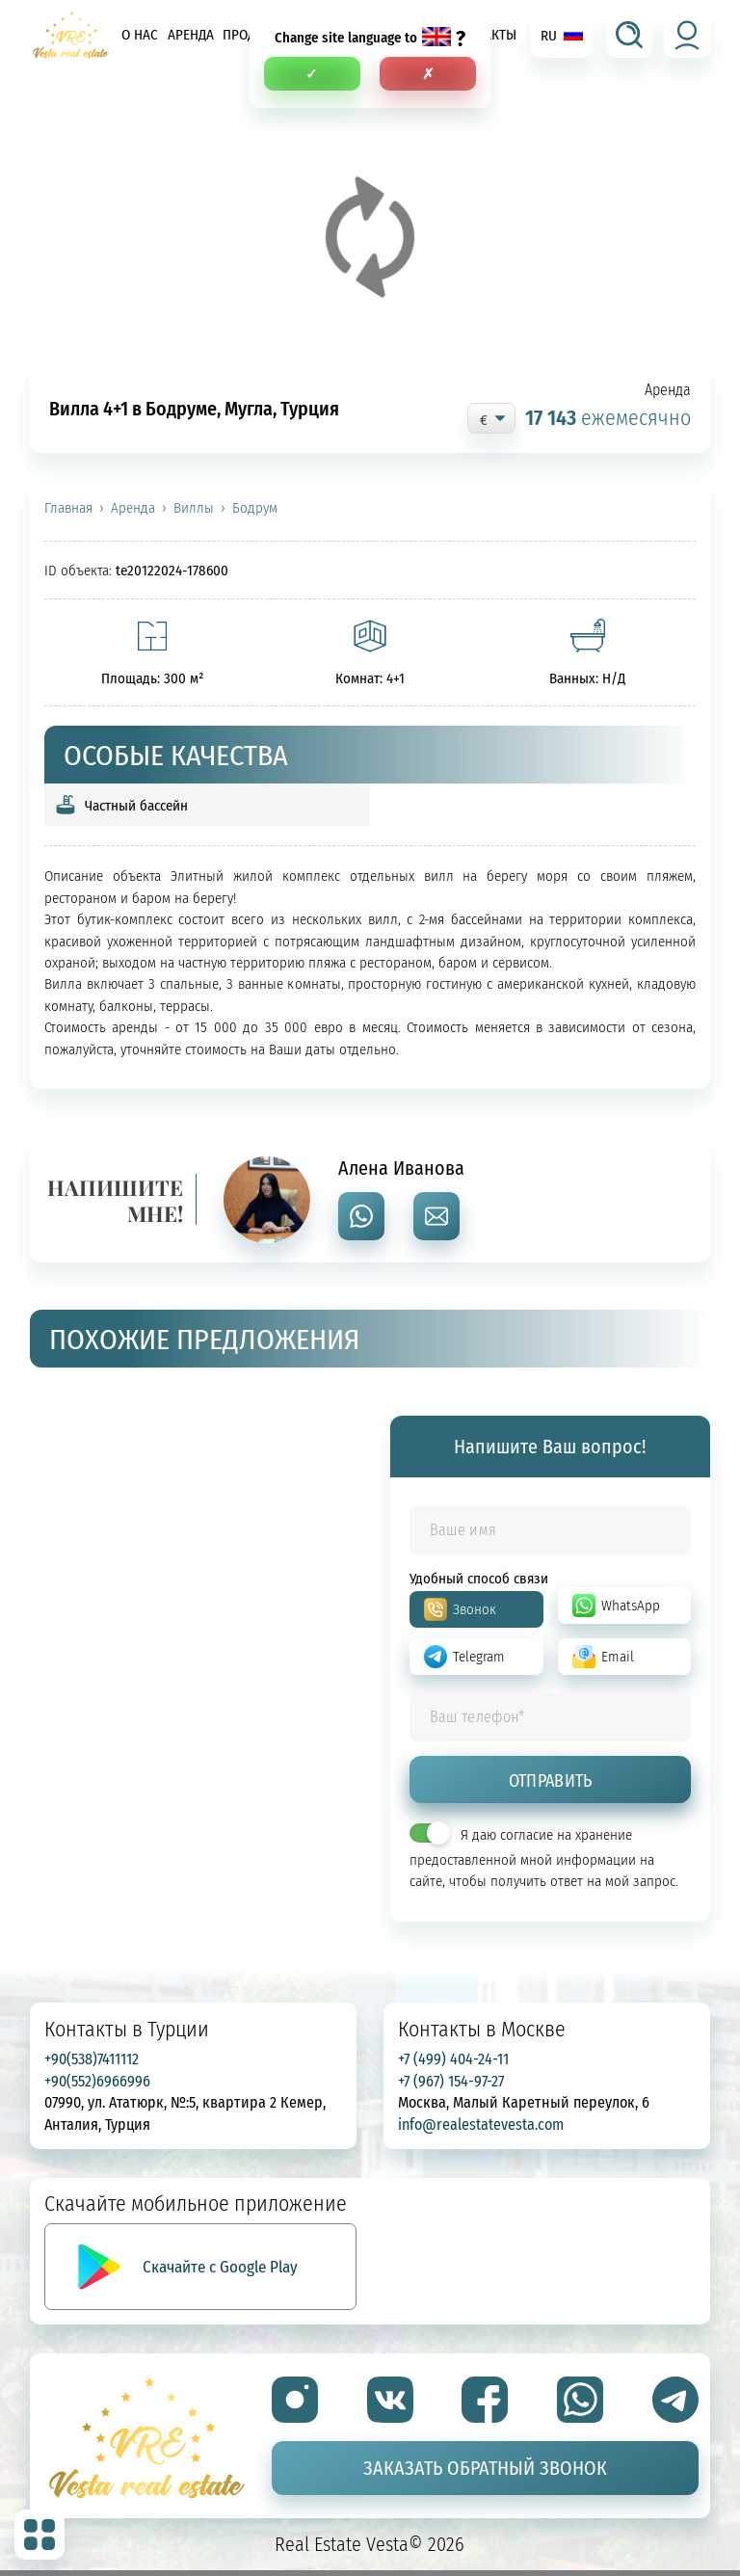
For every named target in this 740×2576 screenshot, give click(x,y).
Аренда (191, 34)
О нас (139, 34)
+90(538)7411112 (91, 2058)
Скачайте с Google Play (220, 2266)
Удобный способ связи (479, 1577)
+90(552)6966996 (97, 2080)
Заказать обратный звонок (485, 2468)
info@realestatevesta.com (481, 2124)
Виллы (193, 508)
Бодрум (255, 508)
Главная (68, 508)
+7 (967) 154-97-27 (451, 2080)
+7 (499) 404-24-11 (453, 2058)
